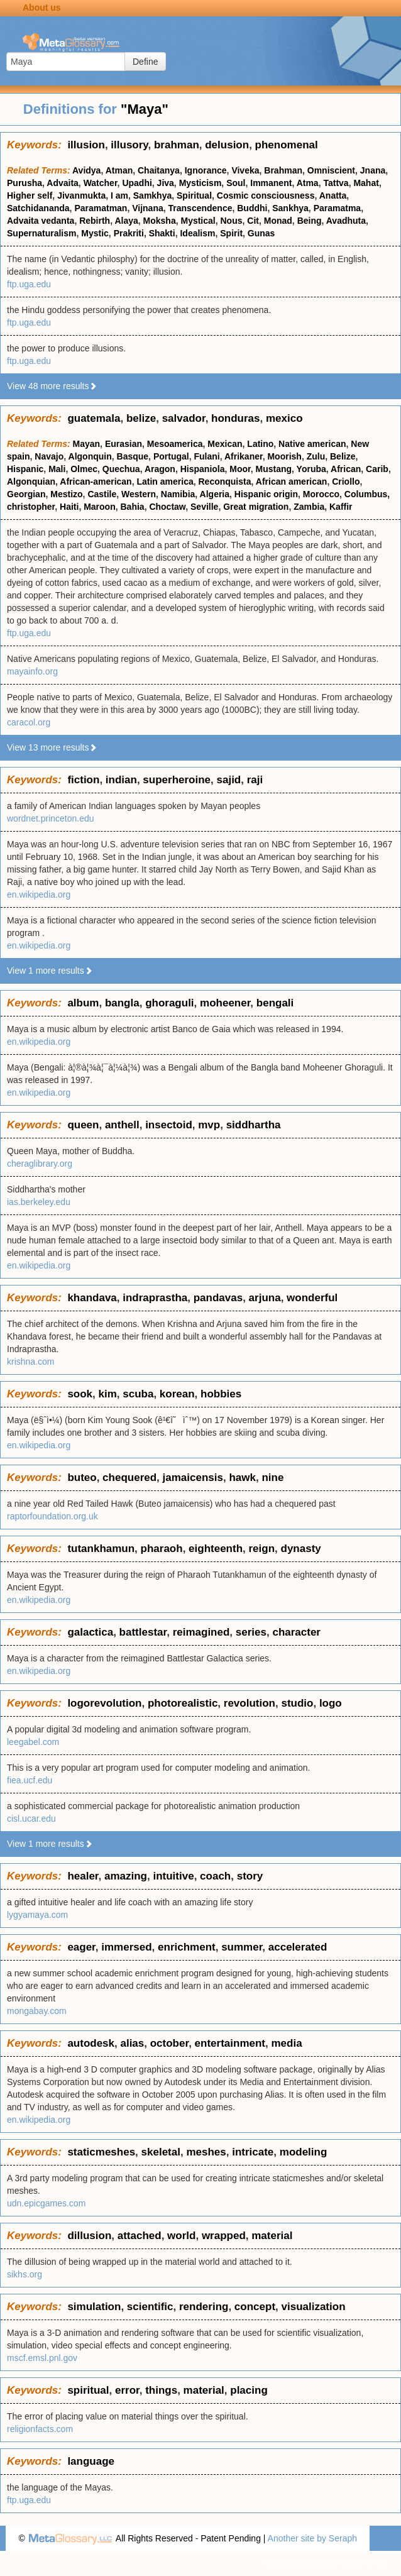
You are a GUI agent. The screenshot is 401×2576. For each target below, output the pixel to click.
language (90, 2461)
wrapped (224, 2236)
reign (261, 1549)
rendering (203, 2307)
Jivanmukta (81, 195)
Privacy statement (296, 2563)
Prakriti (129, 233)
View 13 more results (52, 747)
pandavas (218, 1298)
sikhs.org (24, 2274)
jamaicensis (193, 1477)
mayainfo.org (32, 671)
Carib (377, 469)
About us (42, 8)
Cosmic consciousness (266, 195)
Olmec (83, 469)
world (181, 2236)
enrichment (187, 1947)
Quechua (121, 469)
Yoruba (311, 469)
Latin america (164, 481)
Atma (308, 183)
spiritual (88, 2390)
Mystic (95, 233)
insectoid (168, 1125)
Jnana (372, 170)
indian (121, 780)
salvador (184, 418)
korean (177, 1394)
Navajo (49, 456)
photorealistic (182, 1703)
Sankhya (290, 208)
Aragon (160, 469)
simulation (94, 2307)
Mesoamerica (175, 444)
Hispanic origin (266, 494)
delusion (227, 145)
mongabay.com (37, 2011)
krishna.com (30, 1362)
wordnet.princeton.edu (50, 818)
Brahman (283, 170)
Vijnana (147, 208)
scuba (138, 1394)
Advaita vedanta (40, 221)
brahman (176, 145)
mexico (284, 418)
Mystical (197, 221)
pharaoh (162, 1549)
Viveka (245, 170)
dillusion (89, 2236)
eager (81, 1947)
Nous (232, 221)
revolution (249, 1703)
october (169, 2043)
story (250, 1876)
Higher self (29, 195)
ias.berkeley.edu (38, 1202)
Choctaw (167, 507)
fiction (83, 780)
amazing (125, 1876)
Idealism (197, 233)
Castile (101, 494)
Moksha (159, 221)
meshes (206, 2152)
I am (119, 195)
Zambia (309, 507)
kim (108, 1394)
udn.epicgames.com (46, 2203)
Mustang (274, 469)
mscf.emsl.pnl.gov (42, 2358)
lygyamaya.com (37, 1915)
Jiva (165, 183)
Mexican (224, 444)
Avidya (86, 170)
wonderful (312, 1298)
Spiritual (194, 195)
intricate (252, 2152)
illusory (129, 145)
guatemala (93, 418)
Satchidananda (38, 208)
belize (141, 418)
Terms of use (363, 2563)
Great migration (255, 507)
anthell (122, 1125)
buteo (81, 1477)
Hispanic (25, 469)
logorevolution (104, 1703)
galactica (90, 1632)
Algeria (214, 494)
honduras (235, 418)
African (346, 469)
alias (132, 2043)
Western (138, 494)
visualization (314, 2307)
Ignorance (206, 170)
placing (249, 2390)
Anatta (333, 195)
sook (79, 1394)
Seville (204, 507)
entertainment (230, 2043)
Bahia (133, 507)
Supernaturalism (41, 233)
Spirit (231, 233)
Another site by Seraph (312, 2538)
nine (272, 1477)
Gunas (261, 233)
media (286, 2043)
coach (215, 1876)
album (83, 1003)
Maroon (100, 507)
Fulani (206, 456)
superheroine (177, 780)
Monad (278, 221)
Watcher (101, 183)
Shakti (162, 233)
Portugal (171, 456)
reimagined (201, 1632)
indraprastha (155, 1298)
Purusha (24, 183)
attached (140, 2236)
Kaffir (341, 507)
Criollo (346, 481)
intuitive (173, 1876)
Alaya (126, 221)
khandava (91, 1298)
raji (255, 780)
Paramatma (337, 208)
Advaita (63, 183)
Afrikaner (243, 456)
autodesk (90, 2043)
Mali (56, 469)
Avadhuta (346, 221)
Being (309, 221)
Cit (253, 221)
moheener (225, 1003)
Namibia (178, 494)
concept (254, 2307)
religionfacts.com (40, 2429)
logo (330, 1703)
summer (241, 1947)
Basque (133, 456)
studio (297, 1703)
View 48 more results (52, 386)
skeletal (160, 2152)
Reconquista (224, 481)
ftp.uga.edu (29, 284)
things (161, 2390)
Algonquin (90, 456)
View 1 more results (50, 971)
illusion (86, 145)
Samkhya (152, 195)
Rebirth (94, 221)
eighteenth (216, 1549)
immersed (126, 1947)
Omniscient (331, 170)
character (296, 1632)
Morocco (321, 494)
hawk (242, 1477)
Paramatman (100, 208)
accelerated (297, 1947)
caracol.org (28, 722)
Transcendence (200, 208)
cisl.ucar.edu (31, 1819)
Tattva (335, 183)
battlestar (143, 1632)
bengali (275, 1003)
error (127, 2390)
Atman (119, 170)
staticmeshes (101, 2152)
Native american (312, 444)
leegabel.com (33, 1742)
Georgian (26, 494)
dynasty (301, 1549)
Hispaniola (202, 469)
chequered (129, 1477)
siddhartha (253, 1125)
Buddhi (252, 208)
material (271, 2236)
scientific (150, 2307)
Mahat (365, 183)
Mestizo (66, 494)
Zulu (316, 456)
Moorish (284, 456)
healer (82, 1876)
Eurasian (123, 444)
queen (83, 1125)
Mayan (87, 444)
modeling (303, 2152)
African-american (95, 481)
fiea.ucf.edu (29, 1780)
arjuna (265, 1298)
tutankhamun (101, 1549)
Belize (342, 456)
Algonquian (31, 481)
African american (291, 481)
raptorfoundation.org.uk (52, 1516)
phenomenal (286, 145)
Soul (235, 183)
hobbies (220, 1394)
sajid (229, 780)
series (251, 1632)
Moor (239, 469)
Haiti (69, 507)
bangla (122, 1003)
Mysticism (200, 183)
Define (145, 62)
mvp (209, 1125)
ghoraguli (169, 1003)
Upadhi (136, 183)
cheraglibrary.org (39, 1164)
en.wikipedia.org (38, 894)
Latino (260, 444)
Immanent (271, 183)
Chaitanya (159, 170)
